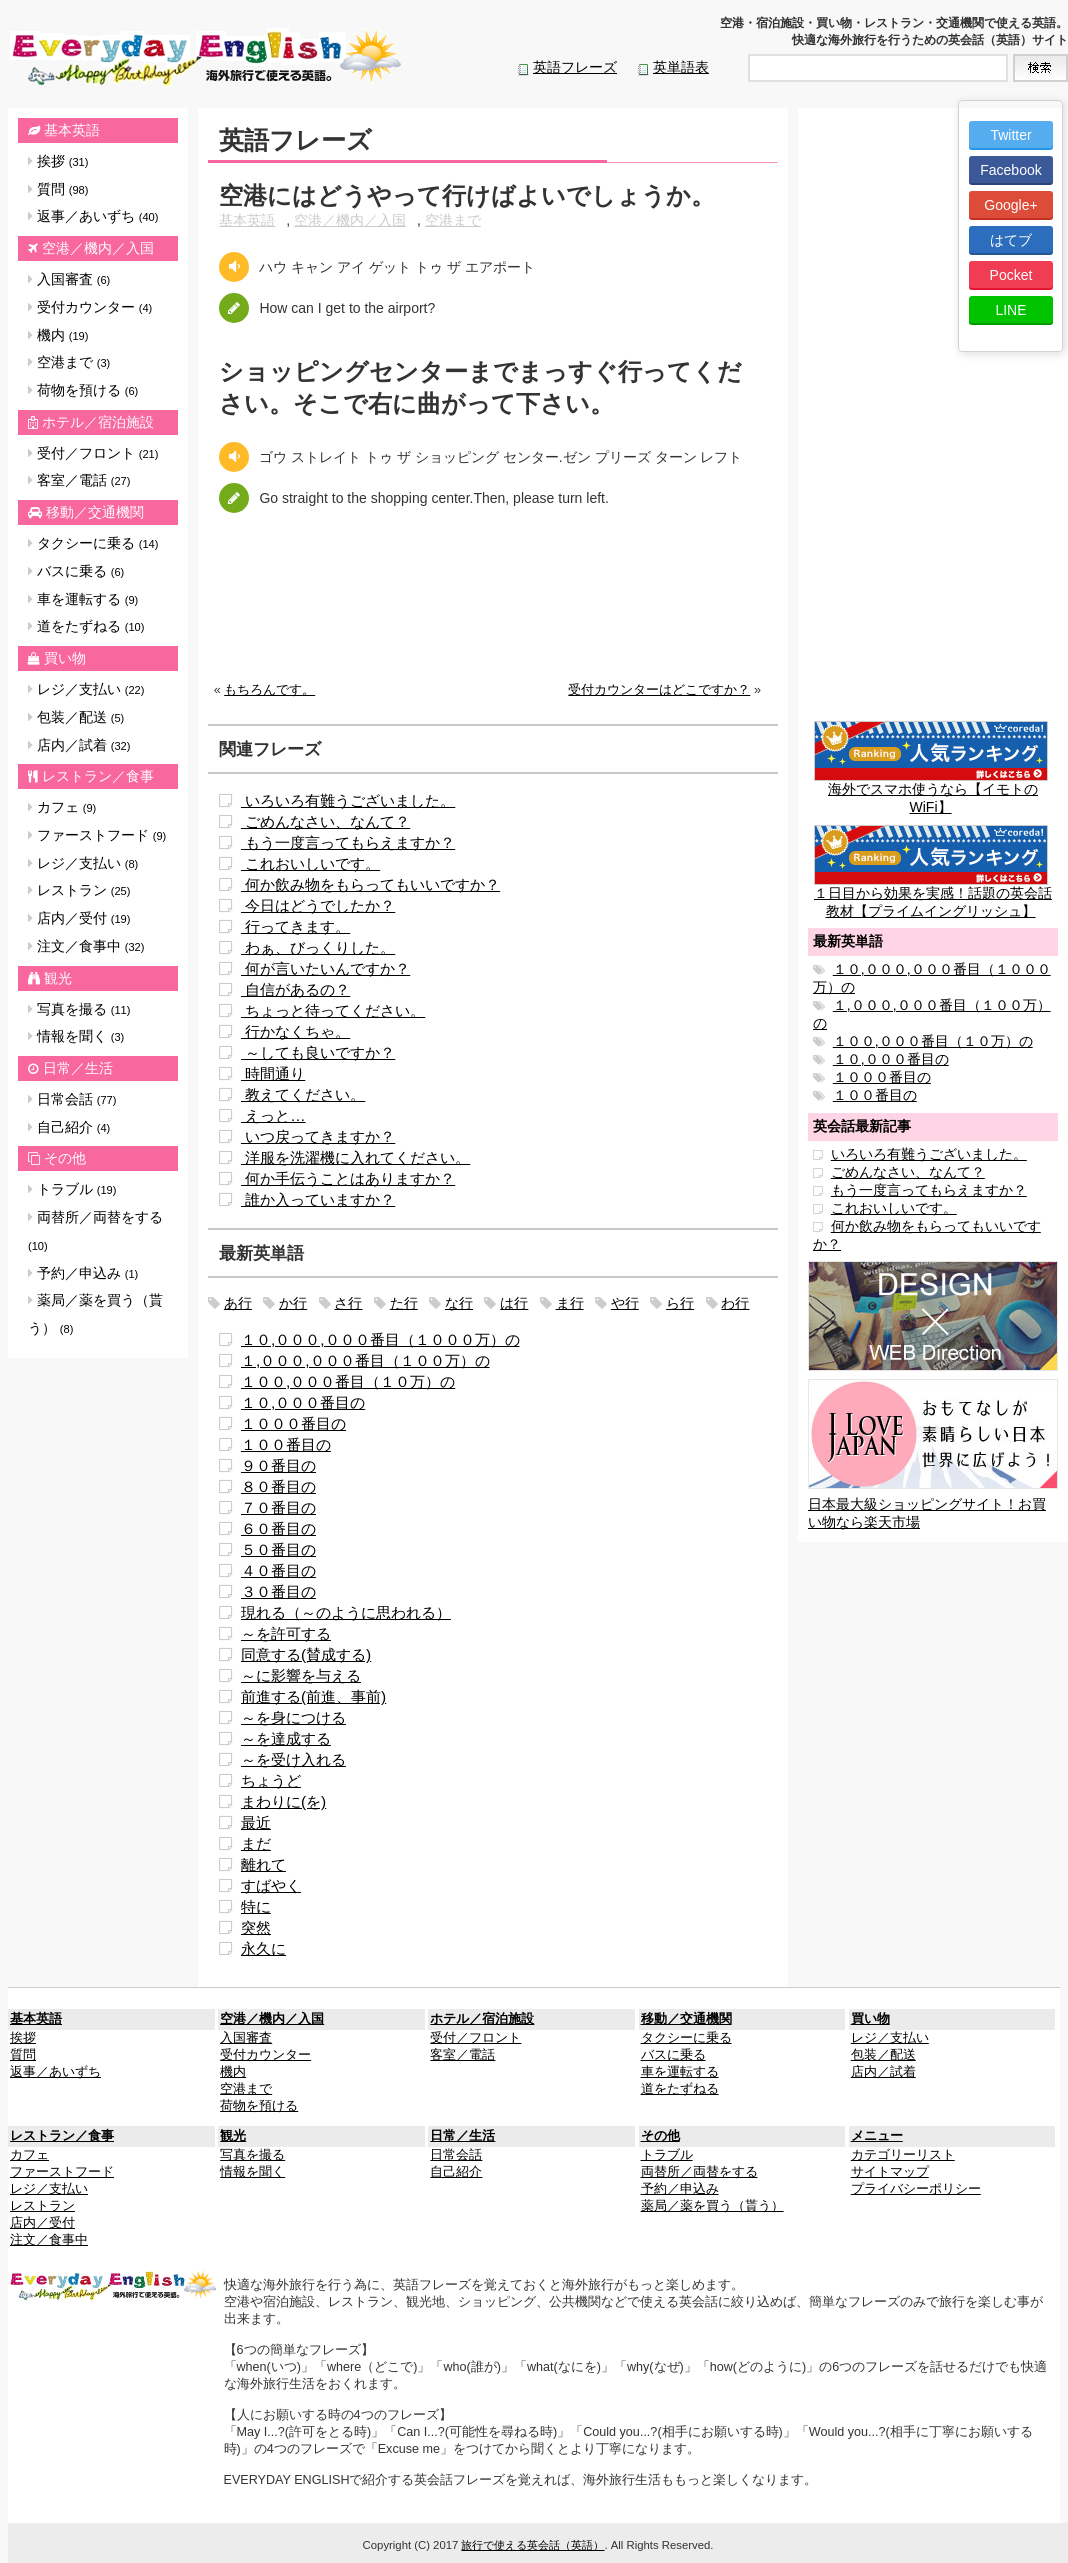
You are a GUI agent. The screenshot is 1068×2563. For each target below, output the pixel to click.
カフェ (62, 807)
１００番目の (286, 1444)
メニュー (877, 2136)
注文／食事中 (86, 946)
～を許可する (286, 1633)
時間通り (273, 1073)
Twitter (1010, 135)
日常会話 (72, 1099)
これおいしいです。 (310, 863)
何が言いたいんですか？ (325, 968)
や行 (625, 1303)
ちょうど (271, 1780)
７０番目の (278, 1507)
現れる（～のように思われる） (346, 1612)
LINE (1010, 310)
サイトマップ (890, 2172)
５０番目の (278, 1549)
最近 (256, 1822)
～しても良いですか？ (318, 1052)
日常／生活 (78, 1068)
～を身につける (293, 1717)
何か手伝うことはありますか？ (348, 1178)
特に (256, 1906)
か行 (293, 1303)
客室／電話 (79, 480)
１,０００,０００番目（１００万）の (365, 1360)
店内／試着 (79, 745)
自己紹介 (69, 1127)
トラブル (72, 1189)
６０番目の (278, 1528)
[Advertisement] (493, 613)
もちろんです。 (269, 690)
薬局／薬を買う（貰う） (95, 1314)
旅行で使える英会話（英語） (532, 2545)
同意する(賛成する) (306, 1654)
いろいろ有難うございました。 (348, 800)
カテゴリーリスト (903, 2155)
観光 (58, 978)
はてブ (1011, 240)
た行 (404, 1303)
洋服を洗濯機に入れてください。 (355, 1157)
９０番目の (278, 1465)
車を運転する (83, 599)
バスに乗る (76, 571)
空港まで (69, 362)
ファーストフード (97, 835)
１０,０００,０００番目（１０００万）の (380, 1339)
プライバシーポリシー (916, 2189)
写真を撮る (79, 1009)
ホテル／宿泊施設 (98, 422)
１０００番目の (293, 1423)
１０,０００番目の (303, 1402)
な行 (459, 1303)
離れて (263, 1864)
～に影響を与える (301, 1675)
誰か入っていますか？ (318, 1199)
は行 (514, 1303)
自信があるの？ (295, 989)
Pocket (1011, 275)
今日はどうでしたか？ (318, 905)
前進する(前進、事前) (313, 1696)
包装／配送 (76, 717)
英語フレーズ (575, 67)
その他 (65, 1158)
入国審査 (69, 279)
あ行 (238, 1303)
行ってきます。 (295, 926)
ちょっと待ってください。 (333, 1010)
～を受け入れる (293, 1759)
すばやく (271, 1885)
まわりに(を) (283, 1801)
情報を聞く (76, 1036)
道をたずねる (86, 626)
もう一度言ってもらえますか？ (348, 842)
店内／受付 (79, 918)
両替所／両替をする (95, 1230)
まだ (256, 1843)
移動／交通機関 (95, 512)
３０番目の (278, 1591)
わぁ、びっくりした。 (318, 947)
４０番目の (278, 1570)
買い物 (65, 658)
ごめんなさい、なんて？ (325, 821)
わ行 (735, 1303)
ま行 (570, 1303)
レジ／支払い (86, 689)
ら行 (680, 1303)
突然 (256, 1927)
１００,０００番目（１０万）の (348, 1381)
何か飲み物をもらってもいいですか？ (370, 884)
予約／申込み (83, 1273)
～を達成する (286, 1738)
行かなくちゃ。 (295, 1031)
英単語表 (681, 67)
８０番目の (278, 1486)
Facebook (1010, 170)
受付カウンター (90, 307)
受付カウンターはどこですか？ (659, 690)
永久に (263, 1948)
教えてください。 (303, 1094)
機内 (58, 335)
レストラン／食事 (98, 776)
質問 (58, 189)
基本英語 (72, 130)
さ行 (348, 1303)
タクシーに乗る (93, 543)
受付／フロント (93, 453)
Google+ (1010, 205)
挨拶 (58, 161)
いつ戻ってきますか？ (318, 1136)
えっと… (273, 1115)
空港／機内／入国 (98, 248)
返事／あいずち (93, 216)
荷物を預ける (83, 390)
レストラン (79, 890)
